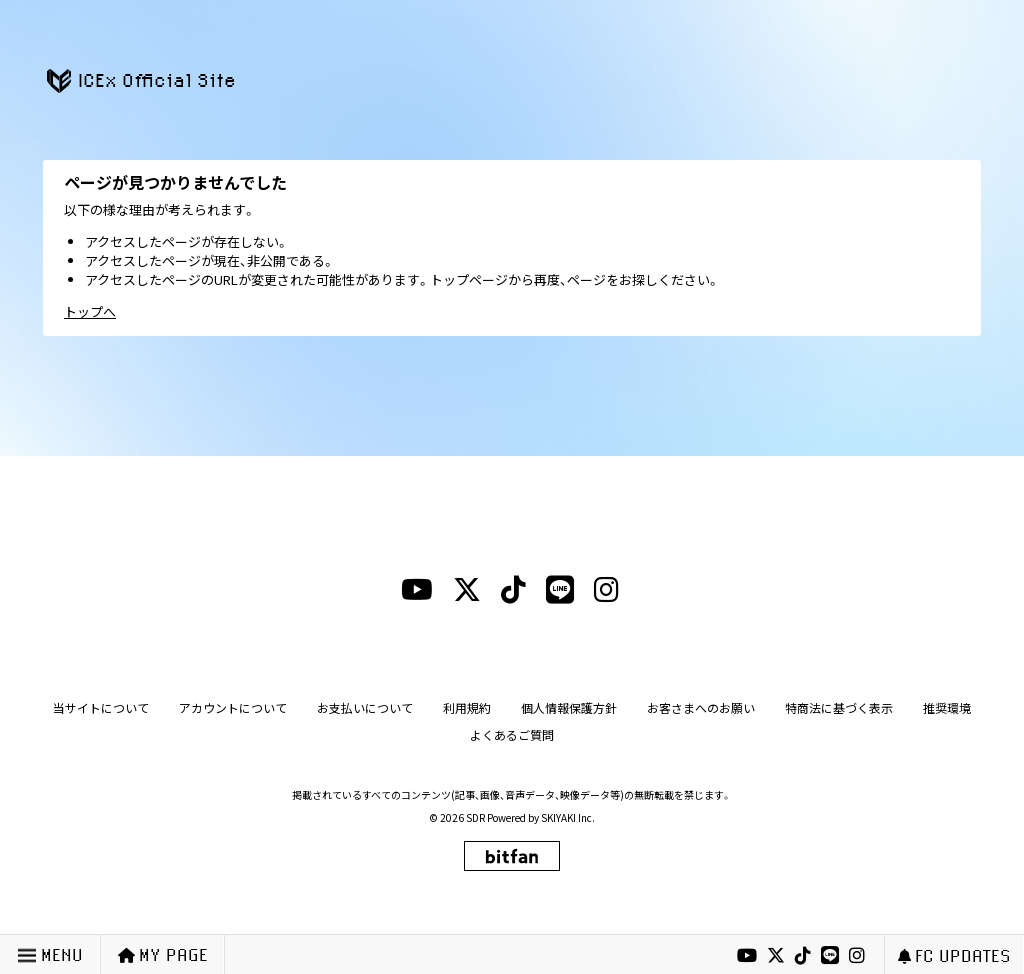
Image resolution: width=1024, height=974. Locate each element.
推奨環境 (947, 707)
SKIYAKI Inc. (568, 817)
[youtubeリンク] (747, 956)
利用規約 (467, 707)
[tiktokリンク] (803, 956)
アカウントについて (233, 707)
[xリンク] (776, 956)
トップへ (90, 311)
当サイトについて (101, 707)
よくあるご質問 (512, 734)
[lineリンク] (830, 956)
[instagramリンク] (857, 956)
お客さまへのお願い (701, 707)
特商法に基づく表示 (839, 707)
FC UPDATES (954, 955)
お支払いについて (365, 707)
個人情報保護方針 (569, 707)
